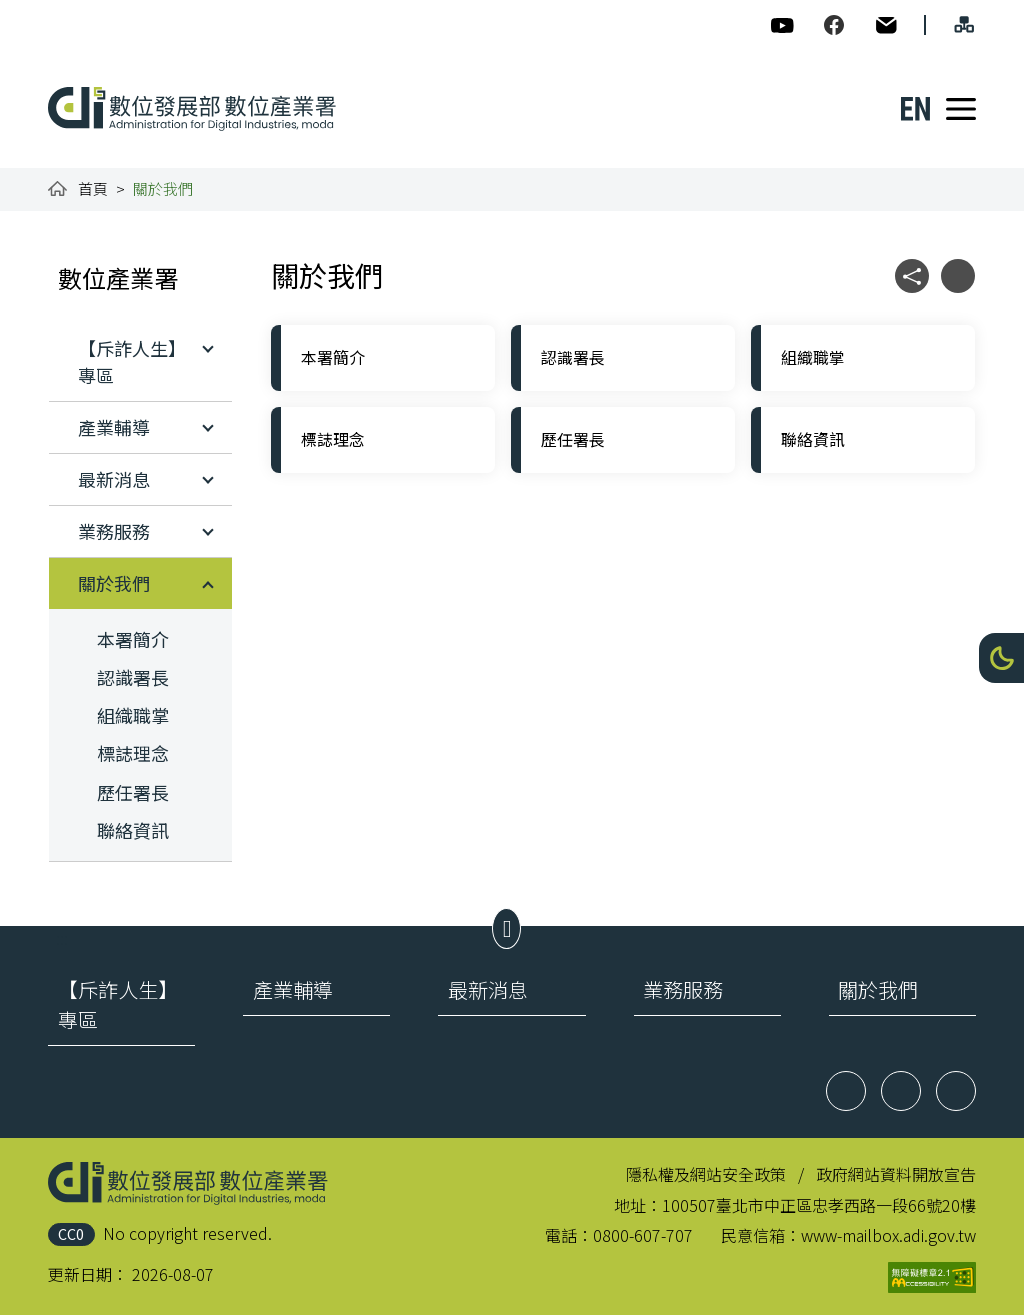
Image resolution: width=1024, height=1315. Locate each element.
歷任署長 (133, 792)
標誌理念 (133, 753)
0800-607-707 (643, 1235)
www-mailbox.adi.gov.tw (888, 1235)
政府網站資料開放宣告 (896, 1174)
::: (62, 12)
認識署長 (133, 677)
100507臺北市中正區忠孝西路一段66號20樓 (819, 1205)
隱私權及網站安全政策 (706, 1174)
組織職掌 (133, 715)
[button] (1001, 658)
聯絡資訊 (133, 830)
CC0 (71, 1233)
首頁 (93, 188)
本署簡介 (133, 639)
